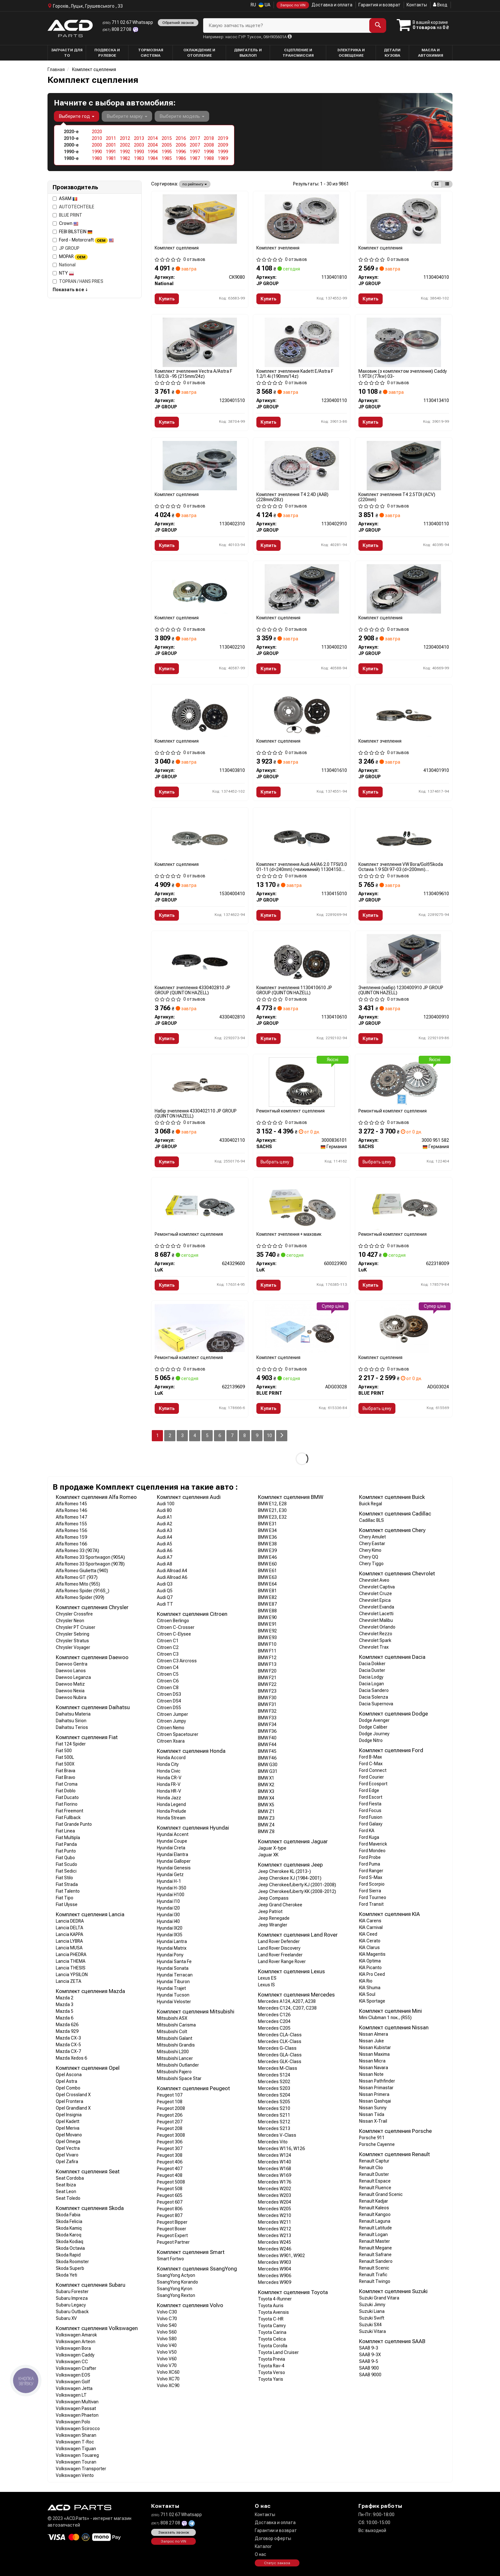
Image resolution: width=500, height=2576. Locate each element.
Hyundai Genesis (174, 1867)
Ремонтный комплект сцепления (290, 1110)
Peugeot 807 (169, 2215)
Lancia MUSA (69, 1947)
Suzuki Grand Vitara (379, 2297)
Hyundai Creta (171, 1847)
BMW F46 (267, 1757)
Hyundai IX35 (169, 1934)
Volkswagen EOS (73, 2375)
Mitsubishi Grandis (176, 2044)
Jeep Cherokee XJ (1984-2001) (289, 1878)
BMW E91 (267, 1624)
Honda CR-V (169, 1777)
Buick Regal (370, 1503)
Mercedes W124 (274, 2155)
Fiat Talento (68, 1891)
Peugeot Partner (173, 2242)
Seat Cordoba (70, 2178)
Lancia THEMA (70, 1961)
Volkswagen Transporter (81, 2468)
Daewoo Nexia (70, 1690)
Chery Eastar (372, 1543)
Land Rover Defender (279, 1941)
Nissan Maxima (374, 2054)
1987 (195, 158)
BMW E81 (267, 1590)
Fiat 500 (64, 1750)
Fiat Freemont (69, 1810)
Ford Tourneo (372, 1897)
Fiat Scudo (66, 1864)
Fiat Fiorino (66, 1804)
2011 (111, 138)
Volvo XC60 (168, 2372)
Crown (68, 223)
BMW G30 (267, 1764)
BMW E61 (267, 1570)
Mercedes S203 (274, 2088)
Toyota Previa (271, 2359)
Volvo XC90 (168, 2385)
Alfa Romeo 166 (71, 1543)
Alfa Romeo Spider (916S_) (82, 1590)
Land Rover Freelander (280, 1954)
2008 (209, 145)
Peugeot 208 (169, 2128)
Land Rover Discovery (279, 1948)
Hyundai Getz (170, 1874)
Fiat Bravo (65, 1777)
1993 (139, 151)
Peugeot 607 (169, 2202)
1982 (125, 158)
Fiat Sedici (66, 1871)
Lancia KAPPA (69, 1934)
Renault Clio (371, 2167)
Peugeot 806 (169, 2208)
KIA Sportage (372, 2001)
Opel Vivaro (67, 2154)
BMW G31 (267, 1771)
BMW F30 (267, 1697)
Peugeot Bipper (172, 2222)
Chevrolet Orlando (377, 1627)
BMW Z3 (266, 1818)
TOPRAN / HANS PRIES (78, 281)
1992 (125, 151)
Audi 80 (164, 1510)
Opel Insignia (69, 2114)
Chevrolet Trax (374, 1647)
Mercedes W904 (274, 2268)
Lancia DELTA (69, 1927)
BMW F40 (267, 1737)
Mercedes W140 (274, 2161)
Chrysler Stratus (72, 1640)
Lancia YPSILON (72, 1974)
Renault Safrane (375, 2254)
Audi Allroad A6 (172, 1577)
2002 (125, 145)
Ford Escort (370, 1797)
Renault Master (374, 2241)
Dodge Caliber (373, 1727)
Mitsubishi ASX (172, 2018)
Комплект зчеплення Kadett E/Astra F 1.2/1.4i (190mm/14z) (294, 373)
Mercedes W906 (274, 2275)
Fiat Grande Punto (74, 1824)
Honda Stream (171, 1817)
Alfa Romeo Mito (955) (78, 1584)
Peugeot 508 (169, 2188)
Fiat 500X (65, 1764)
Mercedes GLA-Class (280, 2054)
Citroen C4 (168, 1667)
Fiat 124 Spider (71, 1743)
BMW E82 (267, 1597)
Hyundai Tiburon (173, 1981)
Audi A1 (164, 1517)
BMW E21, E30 (272, 1510)
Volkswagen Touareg (77, 2455)
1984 (153, 158)
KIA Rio (365, 1980)
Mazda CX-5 (68, 2044)
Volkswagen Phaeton (77, 2415)
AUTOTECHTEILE (73, 206)
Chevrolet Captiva (377, 1586)
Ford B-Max (370, 1756)
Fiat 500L (65, 1757)
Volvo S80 (167, 2338)
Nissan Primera (374, 2094)
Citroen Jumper (172, 1714)
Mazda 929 (67, 2031)
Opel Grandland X (73, 2108)
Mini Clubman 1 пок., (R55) (385, 2017)
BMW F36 (267, 1731)
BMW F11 (267, 1650)
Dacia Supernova (376, 1703)
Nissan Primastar (376, 2087)
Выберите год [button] (76, 116)
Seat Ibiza (66, 2184)
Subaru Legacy (71, 2304)
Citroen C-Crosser (176, 1627)
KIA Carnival (371, 1927)
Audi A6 (164, 1550)
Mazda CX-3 (68, 2037)
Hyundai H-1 (169, 1881)
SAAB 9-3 (368, 2347)
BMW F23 (267, 1691)
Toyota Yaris (270, 2379)
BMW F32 (267, 1711)
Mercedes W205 (274, 2208)
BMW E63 (267, 1577)
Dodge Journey (374, 1733)
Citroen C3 (168, 1654)
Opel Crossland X (73, 2094)
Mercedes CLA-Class (280, 2034)
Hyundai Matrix (172, 1948)
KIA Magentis (372, 1954)
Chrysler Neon (70, 1620)
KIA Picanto (370, 1967)
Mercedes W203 (274, 2195)
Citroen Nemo (170, 1727)
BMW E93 (267, 1637)
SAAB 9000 (370, 2374)
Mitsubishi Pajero (174, 2071)
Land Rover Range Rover (282, 1961)
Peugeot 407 (169, 2168)
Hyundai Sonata (172, 1968)
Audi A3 (164, 1530)
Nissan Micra (372, 2060)
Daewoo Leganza (73, 1677)
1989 (223, 158)
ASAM (68, 198)
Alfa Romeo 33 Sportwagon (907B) (90, 1563)
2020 (97, 131)
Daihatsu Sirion (71, 1720)
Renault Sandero (376, 2261)
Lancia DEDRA (70, 1921)
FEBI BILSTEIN (75, 231)
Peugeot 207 (169, 2121)
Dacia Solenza (373, 1697)
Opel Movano (69, 2134)
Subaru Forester (72, 2291)
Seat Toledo (68, 2198)
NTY (66, 273)
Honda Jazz (169, 1797)
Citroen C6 (168, 1680)
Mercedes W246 (274, 2248)
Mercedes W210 (274, 2215)
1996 (181, 151)
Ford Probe (370, 1857)
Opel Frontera (69, 2101)
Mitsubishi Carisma (176, 2024)
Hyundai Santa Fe (174, 1961)
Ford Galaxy (370, 1823)
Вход (440, 4)
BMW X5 (266, 1804)
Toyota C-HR (270, 2318)
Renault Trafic (373, 2274)
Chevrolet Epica (375, 1600)
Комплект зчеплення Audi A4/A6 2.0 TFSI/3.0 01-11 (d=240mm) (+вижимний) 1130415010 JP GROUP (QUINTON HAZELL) (301, 867)
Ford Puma (369, 1864)
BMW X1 (266, 1778)
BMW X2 (266, 1784)
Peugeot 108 (169, 2101)
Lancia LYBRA (69, 1941)
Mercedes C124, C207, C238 (287, 2008)
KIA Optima (370, 1960)
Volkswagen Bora (73, 2348)
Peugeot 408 (169, 2175)
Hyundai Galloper (174, 1861)
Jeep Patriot (270, 1911)
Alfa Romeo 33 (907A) (77, 1550)
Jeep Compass (273, 1898)
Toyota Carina (272, 2332)
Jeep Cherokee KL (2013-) (284, 1871)
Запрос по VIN (292, 5)
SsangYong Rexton (176, 2295)
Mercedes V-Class (277, 2135)
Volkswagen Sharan (76, 2435)
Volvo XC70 (168, 2378)
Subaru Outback (72, 2311)
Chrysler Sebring (72, 1634)
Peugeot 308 (169, 2155)
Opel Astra (66, 2081)
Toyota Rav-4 (271, 2365)
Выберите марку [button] (127, 116)
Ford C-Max (371, 1763)
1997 (195, 151)
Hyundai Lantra (172, 1941)
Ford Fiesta (370, 1803)
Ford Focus (370, 1810)
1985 (167, 158)
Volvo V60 (167, 2358)
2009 (223, 145)
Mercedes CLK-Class (279, 2041)
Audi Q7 (165, 1597)
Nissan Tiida (371, 2114)
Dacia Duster (372, 1670)
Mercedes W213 (274, 2235)
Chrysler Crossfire (74, 1613)
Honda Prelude (171, 1811)
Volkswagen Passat (76, 2408)
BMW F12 (267, 1657)
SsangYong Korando (177, 2282)
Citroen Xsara (171, 1741)
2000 (97, 145)
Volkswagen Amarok (76, 2334)
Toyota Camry (272, 2325)
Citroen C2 (168, 1647)
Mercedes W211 (274, 2222)
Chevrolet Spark (375, 1640)
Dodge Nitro (371, 1740)
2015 (167, 138)
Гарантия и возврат (379, 4)
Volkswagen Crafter (76, 2368)
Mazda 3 (64, 2004)
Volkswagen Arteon (75, 2341)
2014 (153, 138)
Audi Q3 (165, 1584)
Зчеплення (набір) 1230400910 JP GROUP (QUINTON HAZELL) (400, 990)
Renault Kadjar (373, 2201)
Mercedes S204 (274, 2094)
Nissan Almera (373, 2034)
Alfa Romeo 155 (71, 1523)
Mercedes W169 (274, 2175)
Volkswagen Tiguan (76, 2448)
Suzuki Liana (372, 2311)
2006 (181, 145)
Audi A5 (164, 1543)
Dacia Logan (371, 1683)
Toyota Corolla (272, 2345)
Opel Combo (68, 2087)
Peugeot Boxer (171, 2228)
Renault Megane (375, 2247)
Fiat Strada (67, 1884)
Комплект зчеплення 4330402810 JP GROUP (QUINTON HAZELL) (192, 990)
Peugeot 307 (169, 2148)
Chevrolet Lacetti (376, 1613)
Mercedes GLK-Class (279, 2061)
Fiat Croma (66, 1784)
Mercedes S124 (274, 2074)
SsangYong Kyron (174, 2288)
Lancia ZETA (68, 1981)
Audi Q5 (165, 1590)
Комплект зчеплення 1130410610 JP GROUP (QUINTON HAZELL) (294, 990)
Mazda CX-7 (68, 2051)
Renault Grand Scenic (381, 2194)
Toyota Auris (270, 2305)
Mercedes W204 (274, 2202)
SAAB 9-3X (370, 2354)
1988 (209, 158)
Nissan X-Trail (373, 2121)
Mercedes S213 (274, 2128)
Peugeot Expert (172, 2235)
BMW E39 (267, 1550)
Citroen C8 (168, 1687)
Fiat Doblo (66, 1790)
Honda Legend (171, 1804)
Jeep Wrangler (272, 1924)
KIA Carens (370, 1920)
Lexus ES (267, 1978)
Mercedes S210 (274, 2108)
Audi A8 (164, 1563)
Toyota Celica (272, 2339)
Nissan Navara (373, 2067)
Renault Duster (374, 2174)
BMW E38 (267, 1543)
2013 (139, 138)
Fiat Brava (65, 1770)
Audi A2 (164, 1523)
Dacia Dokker (372, 1663)
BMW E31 (267, 1523)
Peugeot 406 (169, 2161)
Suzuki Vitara (372, 2331)
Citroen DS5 (169, 1707)
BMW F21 (267, 1677)
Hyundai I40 (168, 1921)
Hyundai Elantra (172, 1854)
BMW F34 (267, 1724)
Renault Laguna (374, 2221)
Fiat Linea (65, 1830)
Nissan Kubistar (375, 2047)
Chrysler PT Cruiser (75, 1627)
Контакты (417, 4)
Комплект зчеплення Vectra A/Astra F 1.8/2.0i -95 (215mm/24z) (193, 373)
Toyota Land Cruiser (278, 2352)
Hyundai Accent (172, 1834)
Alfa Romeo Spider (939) (80, 1597)
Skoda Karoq (68, 2234)
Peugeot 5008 (171, 2181)
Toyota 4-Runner (275, 2298)
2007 (195, 145)
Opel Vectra (68, 2148)
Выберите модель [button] (181, 116)
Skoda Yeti (66, 2274)
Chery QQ (368, 1556)
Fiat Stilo (64, 1877)
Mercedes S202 (274, 2081)
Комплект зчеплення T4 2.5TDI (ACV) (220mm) (396, 497)
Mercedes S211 (274, 2115)
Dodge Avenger (374, 1720)
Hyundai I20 (168, 1907)
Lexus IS (266, 1984)
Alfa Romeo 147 (71, 1517)
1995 (167, 151)
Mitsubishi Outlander (178, 2065)
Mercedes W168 (274, 2168)
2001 (111, 145)
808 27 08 (117, 29)
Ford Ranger (371, 1870)
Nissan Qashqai (375, 2101)
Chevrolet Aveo (374, 1580)
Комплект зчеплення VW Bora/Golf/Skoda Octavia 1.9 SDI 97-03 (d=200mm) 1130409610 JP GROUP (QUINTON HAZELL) (401, 867)
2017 (195, 138)
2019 (223, 138)
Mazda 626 (67, 2024)
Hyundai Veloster (174, 2001)
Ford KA (366, 1830)
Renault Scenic (374, 2267)
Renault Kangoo (375, 2214)
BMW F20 (267, 1670)
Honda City (168, 1764)
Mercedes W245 (274, 2242)
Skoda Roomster (72, 2261)
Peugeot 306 (169, 2141)
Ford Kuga (369, 1837)
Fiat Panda (66, 1844)
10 (269, 1435)
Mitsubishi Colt (172, 2031)
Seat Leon (66, 2191)
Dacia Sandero (374, 1690)
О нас (260, 2554)
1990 (97, 151)
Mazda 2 (64, 1997)
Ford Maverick (373, 1843)
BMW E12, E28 (272, 1503)
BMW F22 (267, 1684)
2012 (125, 138)
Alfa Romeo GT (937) (77, 1577)
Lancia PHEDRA (71, 1954)
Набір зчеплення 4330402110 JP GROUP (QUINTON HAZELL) (196, 1113)
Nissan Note (371, 2074)
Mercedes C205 (274, 2028)
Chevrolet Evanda (376, 1606)
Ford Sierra (370, 1890)
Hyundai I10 (168, 1901)
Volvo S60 (167, 2332)
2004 (153, 145)
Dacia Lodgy (371, 1677)
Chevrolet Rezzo (375, 1633)
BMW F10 (267, 1644)
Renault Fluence (375, 2187)
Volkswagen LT (71, 2395)
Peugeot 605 (169, 2195)
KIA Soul (367, 1994)
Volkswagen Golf (73, 2381)
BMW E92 (267, 1630)
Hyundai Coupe (172, 1841)
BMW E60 (267, 1563)
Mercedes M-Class (277, 2068)
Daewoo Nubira (71, 1697)
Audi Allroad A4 (172, 1570)
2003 (139, 145)
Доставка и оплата (332, 4)
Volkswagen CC (72, 2361)
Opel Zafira (67, 2161)
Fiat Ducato (67, 1797)
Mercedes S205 (274, 2101)
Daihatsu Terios (72, 1727)
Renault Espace (375, 2181)
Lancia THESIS (70, 1967)
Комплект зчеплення (277, 247)
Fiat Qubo (65, 1857)
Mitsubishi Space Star (179, 2078)
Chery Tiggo (371, 1563)
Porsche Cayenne (377, 2144)
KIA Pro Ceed (372, 1974)
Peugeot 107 (169, 2094)
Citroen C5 (168, 1674)
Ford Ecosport (373, 1783)
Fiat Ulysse (66, 1904)
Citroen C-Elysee (174, 1634)
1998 (209, 151)
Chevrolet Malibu (376, 1620)
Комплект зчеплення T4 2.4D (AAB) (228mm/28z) (292, 497)
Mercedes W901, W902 (281, 2255)
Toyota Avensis (273, 2312)
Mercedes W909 (274, 2282)
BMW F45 (267, 1751)
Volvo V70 (167, 2365)
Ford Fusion (370, 1817)
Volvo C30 (167, 2311)
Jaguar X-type (272, 1848)
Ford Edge (369, 1790)
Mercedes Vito (273, 2141)
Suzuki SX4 (370, 2324)
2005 (167, 145)
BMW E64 (267, 1584)
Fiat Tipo (64, 1897)
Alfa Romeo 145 (71, 1503)
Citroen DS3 (169, 1694)
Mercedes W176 (274, 2181)
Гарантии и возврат (276, 2530)
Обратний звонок (178, 22)
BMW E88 (267, 1610)
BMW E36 (267, 1537)
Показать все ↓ (70, 289)
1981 (111, 158)
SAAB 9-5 (368, 2361)
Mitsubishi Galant (174, 2038)
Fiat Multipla (68, 1837)
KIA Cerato (369, 1940)
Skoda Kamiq (69, 2228)
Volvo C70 (167, 2318)
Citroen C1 (168, 1640)
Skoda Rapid (68, 2254)
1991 (111, 151)
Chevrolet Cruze (375, 1593)
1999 (223, 151)
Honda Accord (171, 1757)
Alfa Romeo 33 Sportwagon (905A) (90, 1557)
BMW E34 (267, 1530)
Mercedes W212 (274, 2228)
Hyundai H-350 (171, 1887)
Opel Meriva (67, 2128)
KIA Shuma (369, 1987)
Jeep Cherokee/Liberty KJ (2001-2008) (297, 1884)
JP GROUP (66, 248)
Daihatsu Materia (73, 1713)
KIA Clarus (369, 1947)
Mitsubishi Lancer (175, 2058)
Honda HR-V (169, 1791)
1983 (139, 158)
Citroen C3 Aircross (177, 1660)
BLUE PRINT (67, 215)
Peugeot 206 (169, 2115)
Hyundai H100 (170, 1894)
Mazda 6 (64, 2017)
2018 (209, 138)
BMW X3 (266, 1791)
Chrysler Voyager (73, 1647)
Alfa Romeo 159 (71, 1537)
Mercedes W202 (274, 2188)
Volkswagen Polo (73, 2421)
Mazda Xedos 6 (71, 2058)
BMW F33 (267, 1717)
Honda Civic (168, 1771)
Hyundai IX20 (169, 1928)
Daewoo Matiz (70, 1684)
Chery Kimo (370, 1550)
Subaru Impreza (72, 2298)
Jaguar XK (268, 1854)
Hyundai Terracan (175, 1974)
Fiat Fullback (68, 1817)
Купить (167, 298)
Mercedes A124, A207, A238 (287, 2001)
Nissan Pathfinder (377, 2080)
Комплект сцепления (177, 247)
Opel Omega (68, 2141)
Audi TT (165, 1604)
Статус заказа (277, 2563)
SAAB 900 (369, 2368)
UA (264, 5)
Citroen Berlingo (173, 1620)
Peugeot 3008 (171, 2135)
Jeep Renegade (274, 1918)
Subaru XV (66, 2318)
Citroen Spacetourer (177, 1734)
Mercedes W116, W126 (281, 2148)
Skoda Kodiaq (69, 2241)
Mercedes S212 (274, 2121)
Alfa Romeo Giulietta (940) (82, 1570)
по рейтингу (194, 184)
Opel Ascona (69, 2074)
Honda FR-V (168, 1784)
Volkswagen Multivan (77, 2401)
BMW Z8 (266, 1831)
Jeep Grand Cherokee (280, 1904)
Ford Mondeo (372, 1850)
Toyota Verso (271, 2372)
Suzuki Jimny (372, 2304)
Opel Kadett (67, 2121)
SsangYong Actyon (176, 2275)
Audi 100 (165, 1503)
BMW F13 (267, 1664)
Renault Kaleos (374, 2207)
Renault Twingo (374, 2281)
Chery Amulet (372, 1536)
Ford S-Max (370, 1877)
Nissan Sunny (372, 2107)
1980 (97, 158)
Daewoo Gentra (71, 1663)
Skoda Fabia (68, 2214)
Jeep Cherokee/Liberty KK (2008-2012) (297, 1891)
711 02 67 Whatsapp (127, 22)
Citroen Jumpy (171, 1720)
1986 (181, 158)
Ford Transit (371, 1904)
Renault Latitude (375, 2227)
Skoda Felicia (69, 2221)
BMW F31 (267, 1704)
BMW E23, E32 (272, 1517)
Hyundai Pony (170, 1954)
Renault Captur (374, 2160)
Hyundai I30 (168, 1914)
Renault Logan (373, 2234)
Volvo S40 (167, 2325)
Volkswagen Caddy (75, 2354)
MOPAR (73, 256)
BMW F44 (267, 1744)
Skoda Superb (70, 2268)
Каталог (263, 2546)
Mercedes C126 (274, 2014)
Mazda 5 (64, 2011)
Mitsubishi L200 (173, 2051)
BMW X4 (266, 1798)
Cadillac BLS (371, 1520)
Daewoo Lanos (71, 1670)
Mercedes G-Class (277, 2048)
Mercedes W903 (274, 2262)
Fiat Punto (66, 1850)
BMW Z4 (266, 1824)
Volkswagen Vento (75, 2475)
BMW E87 (267, 1604)
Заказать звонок (173, 2532)
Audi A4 (164, 1537)
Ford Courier (371, 1777)
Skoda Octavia (70, 2248)
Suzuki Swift (371, 2318)
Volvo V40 (167, 2345)
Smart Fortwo (170, 2258)
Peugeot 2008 (171, 2108)
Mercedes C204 (274, 2021)
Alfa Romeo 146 (71, 1510)
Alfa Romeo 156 (71, 1530)
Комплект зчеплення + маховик (288, 1234)
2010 (97, 138)
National (64, 264)
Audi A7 (164, 1557)
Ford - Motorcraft (86, 239)
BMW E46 (267, 1557)
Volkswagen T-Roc (75, 2441)
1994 (153, 151)
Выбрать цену (275, 1161)
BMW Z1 (266, 1811)
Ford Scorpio (372, 1884)
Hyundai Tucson (173, 1994)
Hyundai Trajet (171, 1988)
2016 (181, 138)
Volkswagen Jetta (74, 2388)
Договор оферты (273, 2538)
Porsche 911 (372, 2137)
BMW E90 (267, 1617)
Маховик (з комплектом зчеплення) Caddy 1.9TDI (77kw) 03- (402, 373)
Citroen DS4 (169, 1700)
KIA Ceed (368, 1934)
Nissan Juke (371, 2040)
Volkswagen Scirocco (78, 2428)
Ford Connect (372, 1770)
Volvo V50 (167, 2352)
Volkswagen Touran (76, 2461)
